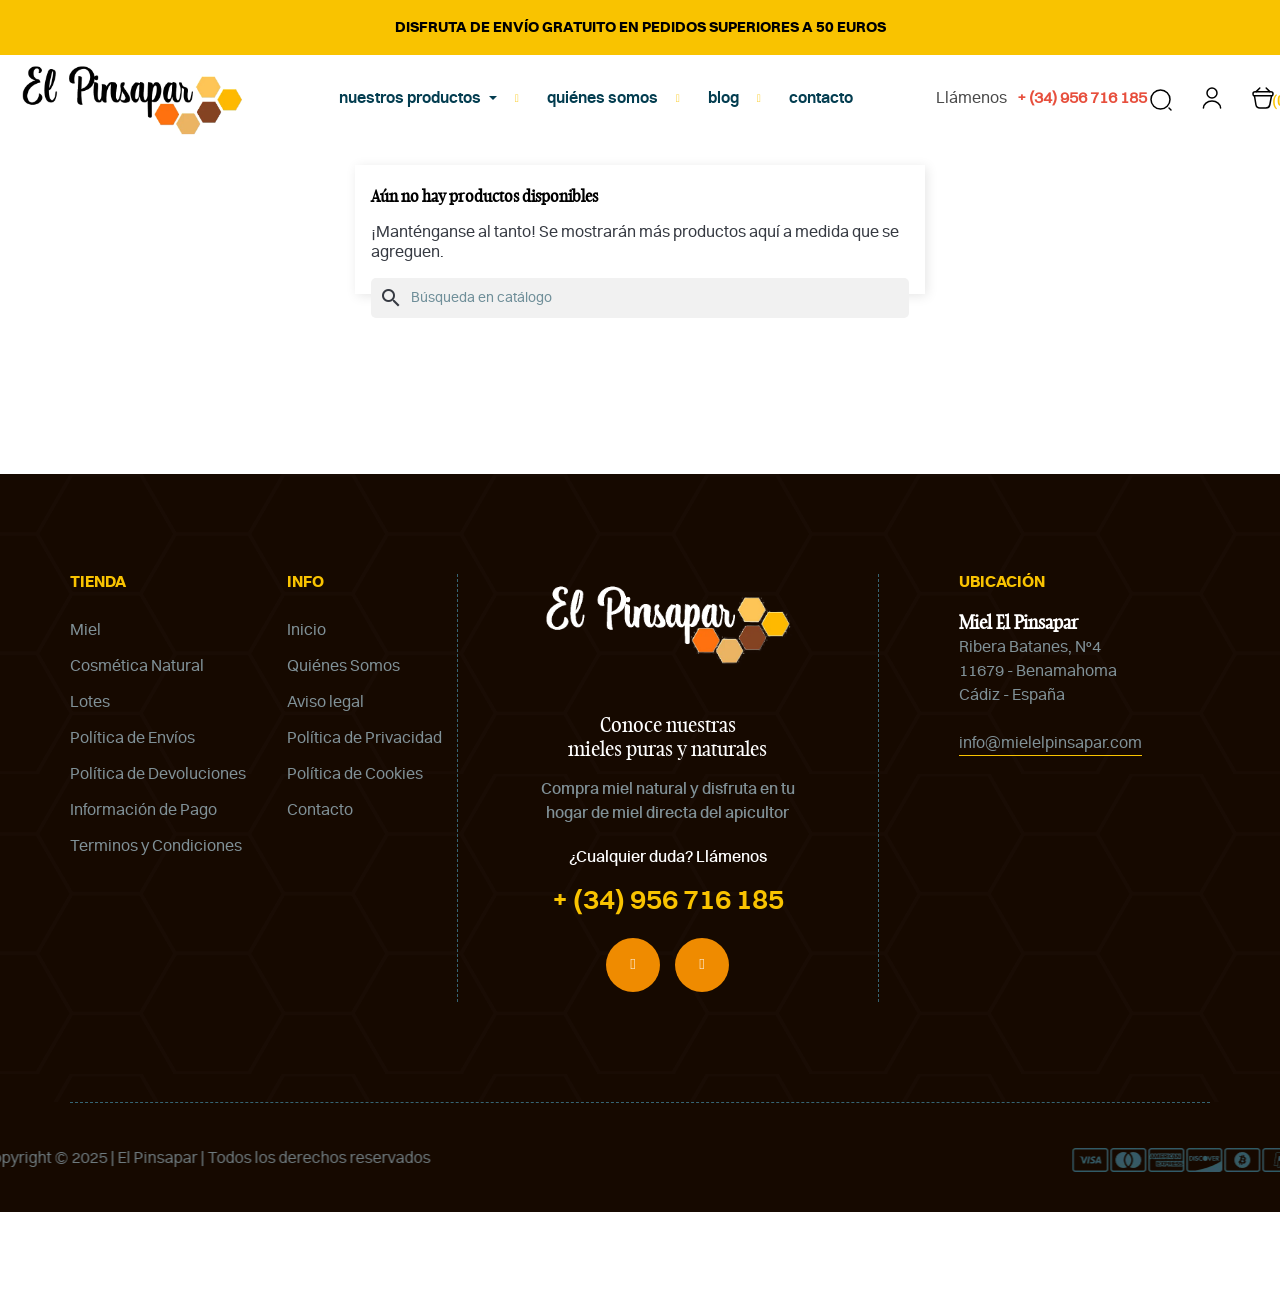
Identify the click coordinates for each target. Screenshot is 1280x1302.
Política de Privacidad (364, 828)
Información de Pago (143, 900)
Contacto (320, 900)
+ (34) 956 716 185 (668, 991)
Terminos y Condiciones (156, 936)
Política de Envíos (132, 828)
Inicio (306, 720)
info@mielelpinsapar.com (1050, 834)
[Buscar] (640, 389)
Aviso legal (325, 792)
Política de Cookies (355, 864)
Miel (85, 720)
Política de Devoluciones (158, 864)
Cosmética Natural (137, 756)
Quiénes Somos (343, 756)
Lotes (90, 792)
